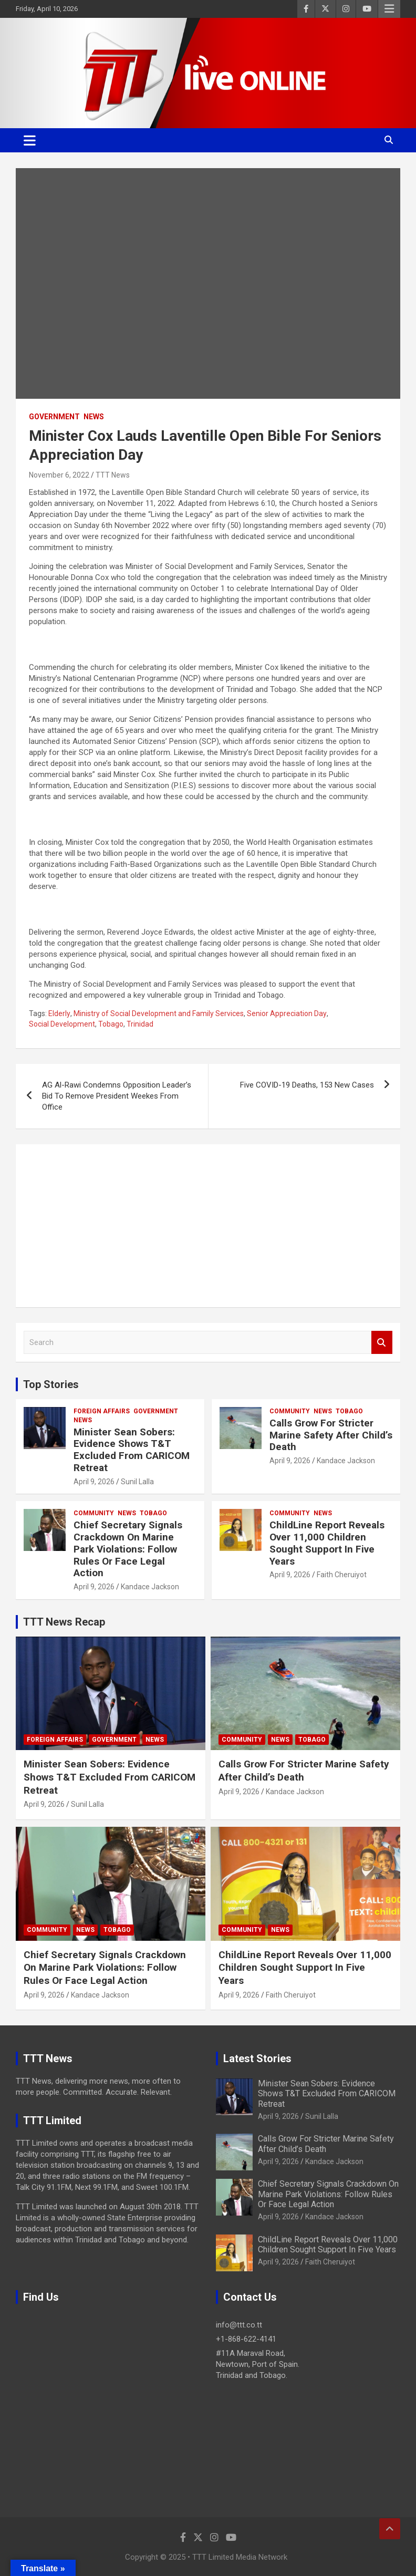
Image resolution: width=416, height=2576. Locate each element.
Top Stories (51, 1384)
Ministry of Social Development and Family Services (159, 1013)
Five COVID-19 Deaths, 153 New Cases (307, 1085)
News (94, 416)
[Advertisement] (208, 1225)
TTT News (113, 475)
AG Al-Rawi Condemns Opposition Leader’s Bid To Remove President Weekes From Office (116, 1096)
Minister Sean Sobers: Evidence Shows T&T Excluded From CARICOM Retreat (132, 1450)
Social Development (62, 1024)
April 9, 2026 (94, 1481)
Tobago (110, 1024)
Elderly (59, 1013)
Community (289, 1411)
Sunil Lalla (137, 1481)
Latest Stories (257, 2058)
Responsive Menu (389, 9)
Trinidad (140, 1024)
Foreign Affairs (102, 1411)
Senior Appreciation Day (287, 1013)
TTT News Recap (64, 1622)
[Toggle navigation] (30, 140)
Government (54, 416)
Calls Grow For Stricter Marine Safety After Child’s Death (330, 1435)
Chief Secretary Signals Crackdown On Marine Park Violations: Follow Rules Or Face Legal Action (128, 1549)
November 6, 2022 (59, 475)
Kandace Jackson (346, 1460)
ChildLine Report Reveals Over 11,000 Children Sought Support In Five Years (326, 1543)
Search (381, 1342)
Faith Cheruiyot (342, 1574)
